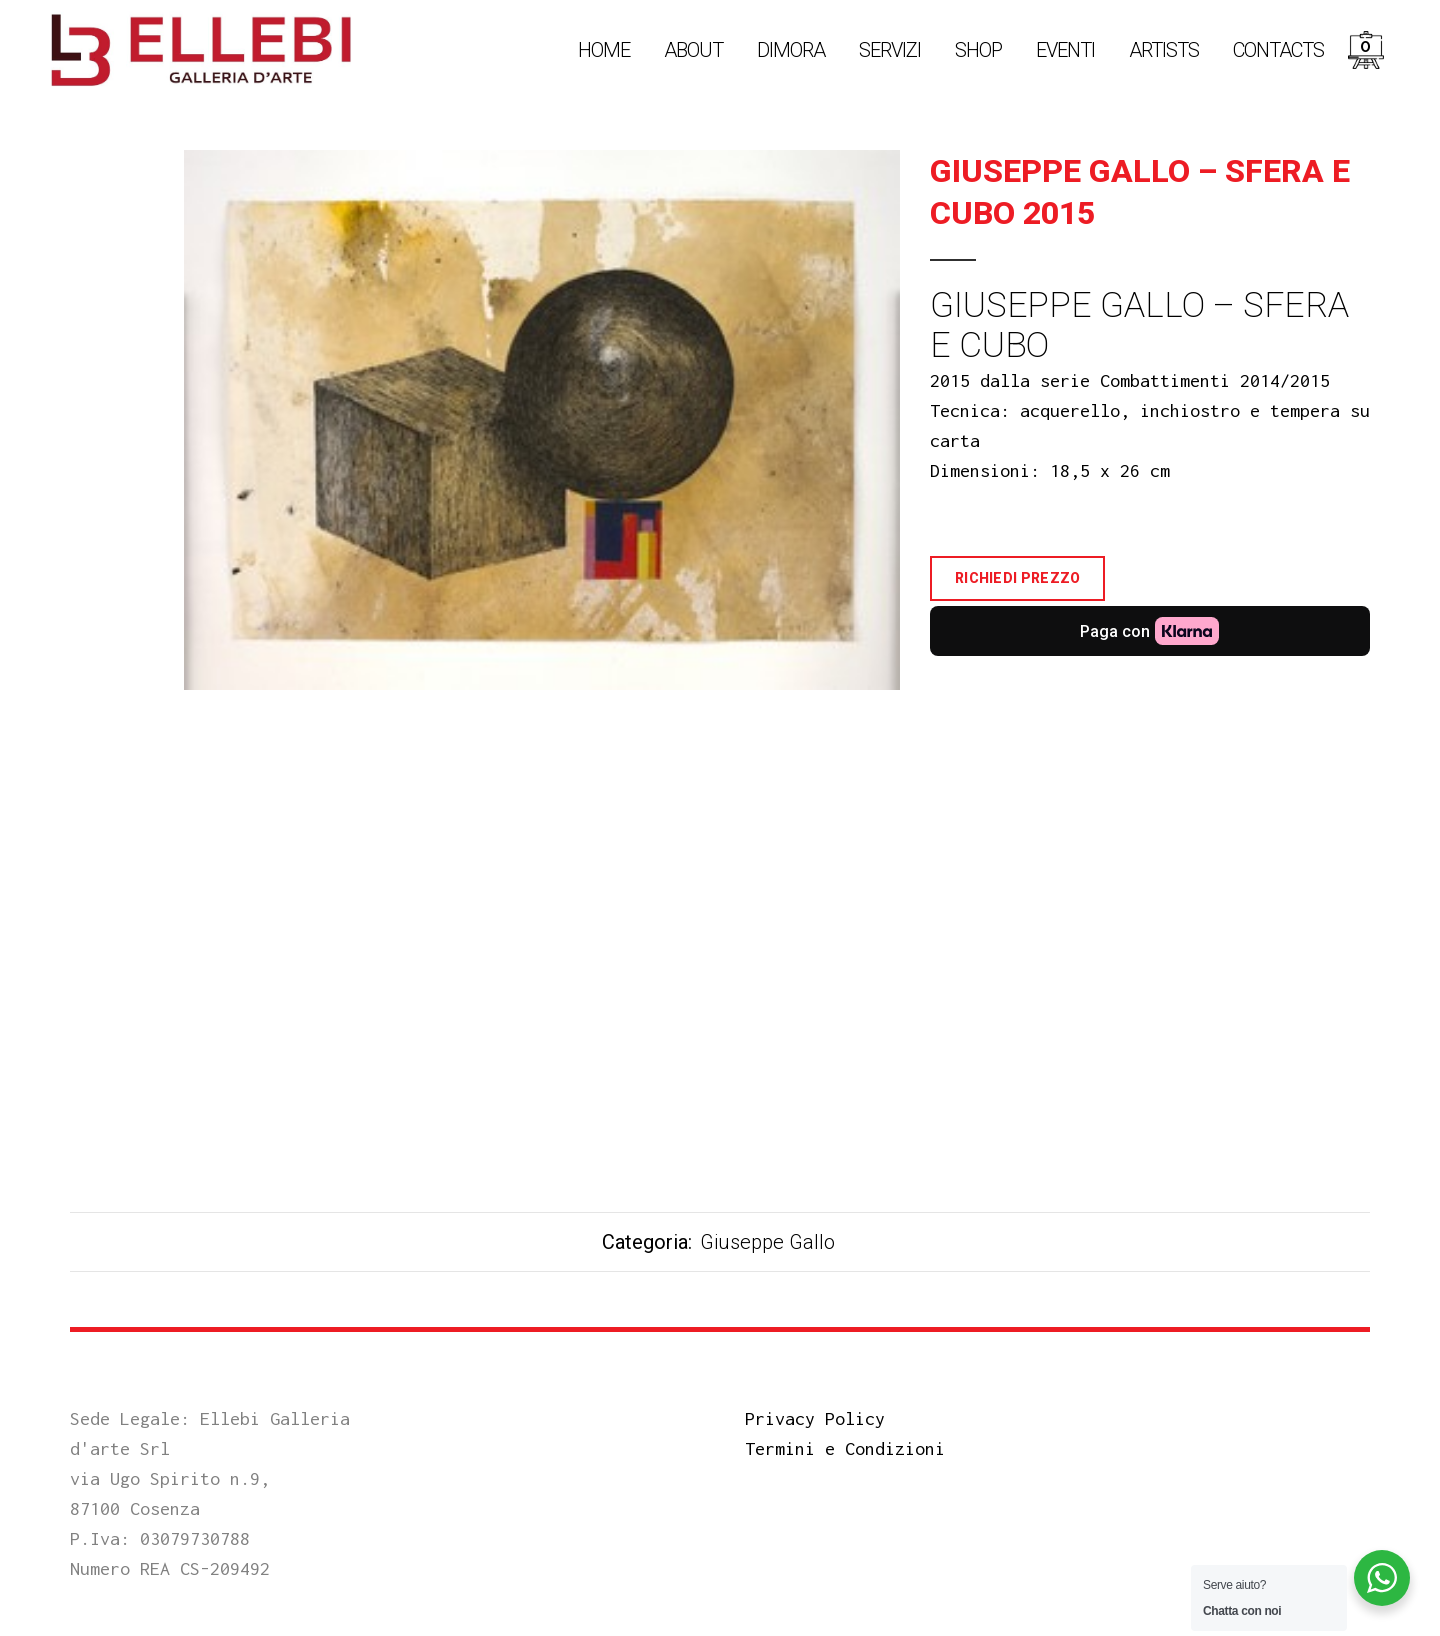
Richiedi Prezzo (1018, 578)
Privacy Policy (815, 1418)
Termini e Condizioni (845, 1448)
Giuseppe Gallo (767, 1242)
